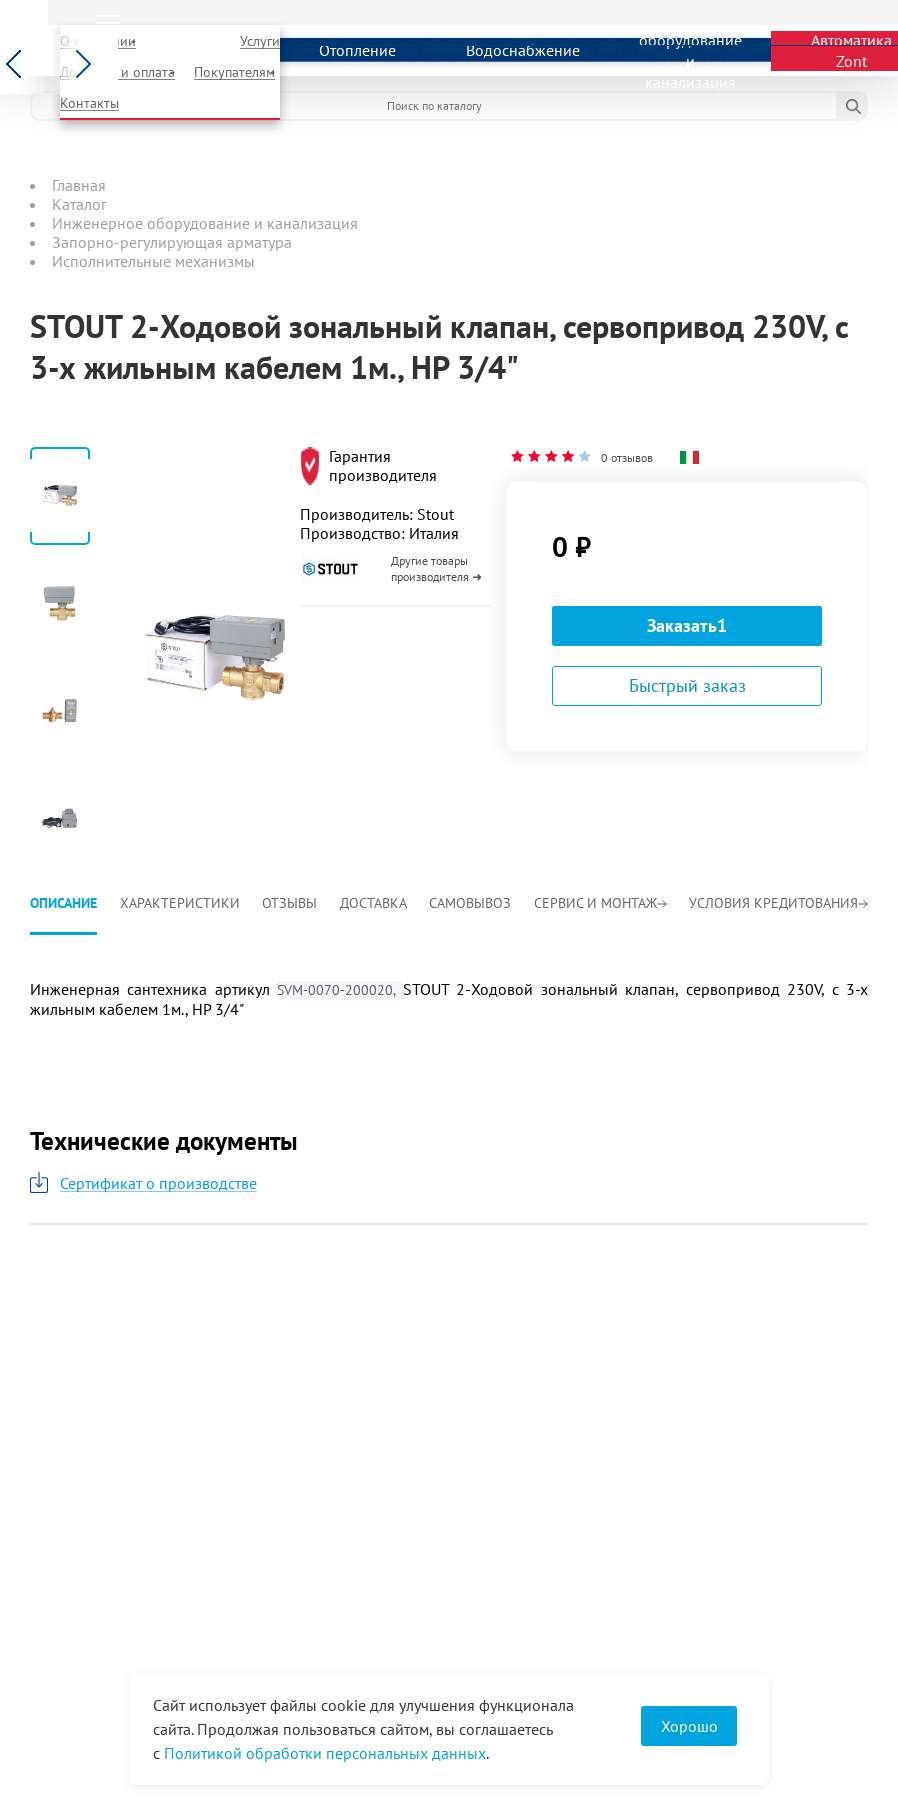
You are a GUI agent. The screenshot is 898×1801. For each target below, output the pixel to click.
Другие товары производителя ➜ (436, 568)
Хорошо (689, 1726)
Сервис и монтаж (600, 903)
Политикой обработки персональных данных (325, 1753)
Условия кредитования (778, 903)
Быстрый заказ (687, 685)
